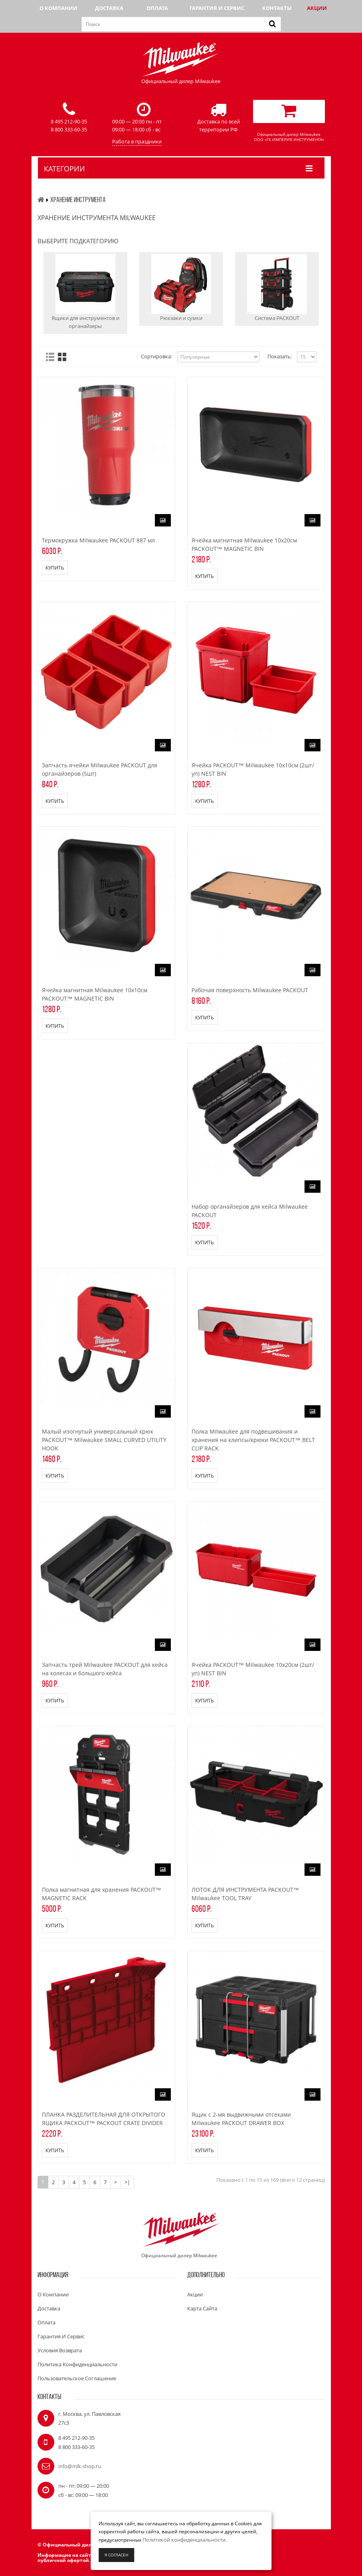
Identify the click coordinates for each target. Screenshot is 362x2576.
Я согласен (116, 2555)
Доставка (109, 8)
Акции (317, 8)
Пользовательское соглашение (77, 2378)
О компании (58, 8)
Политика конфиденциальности (77, 2364)
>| (127, 2182)
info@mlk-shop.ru (79, 2466)
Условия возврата (60, 2350)
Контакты (277, 8)
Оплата (157, 8)
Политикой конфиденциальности (184, 2539)
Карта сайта (202, 2308)
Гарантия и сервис (217, 8)
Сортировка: (156, 356)
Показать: (279, 356)
